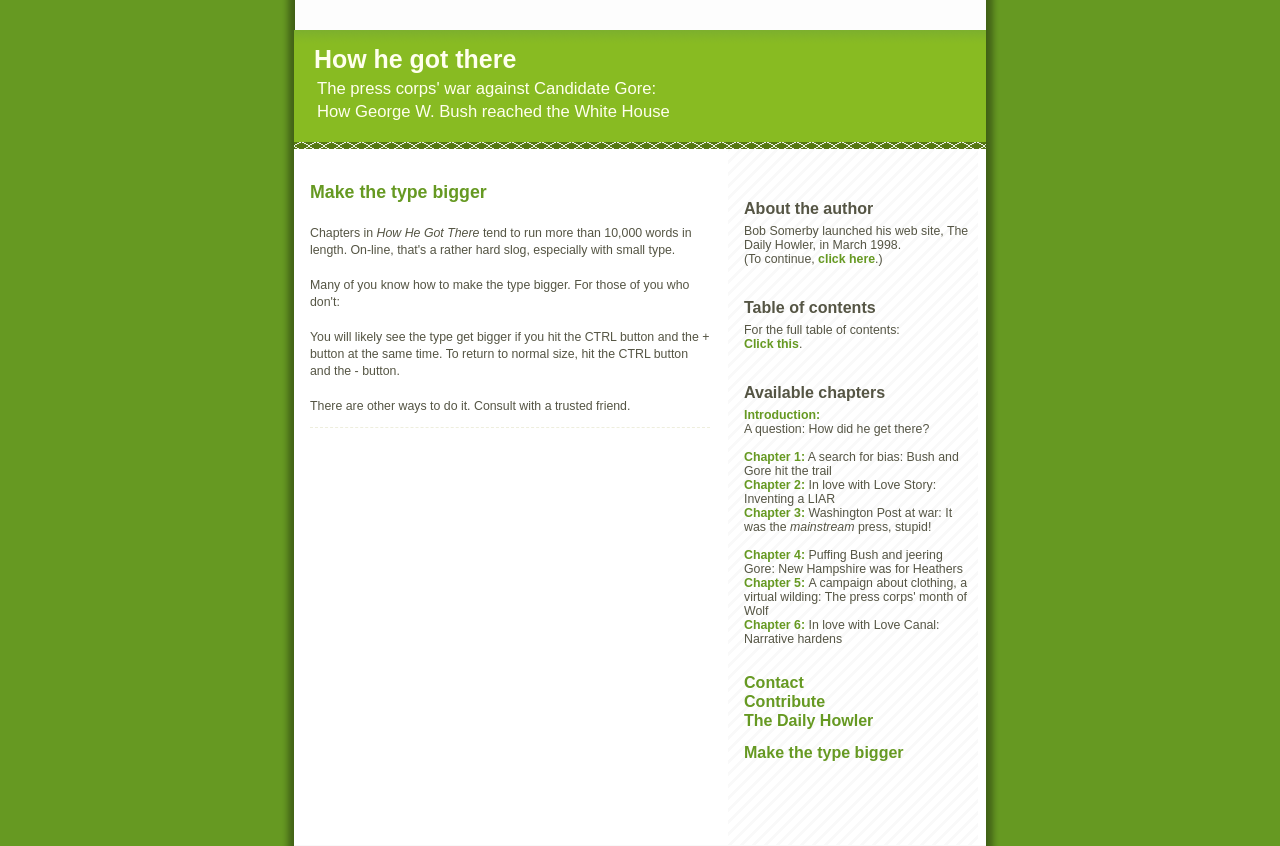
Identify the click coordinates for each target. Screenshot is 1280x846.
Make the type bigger (824, 752)
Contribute (784, 701)
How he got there (415, 59)
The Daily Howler (808, 720)
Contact (774, 682)
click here (846, 259)
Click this (771, 344)
